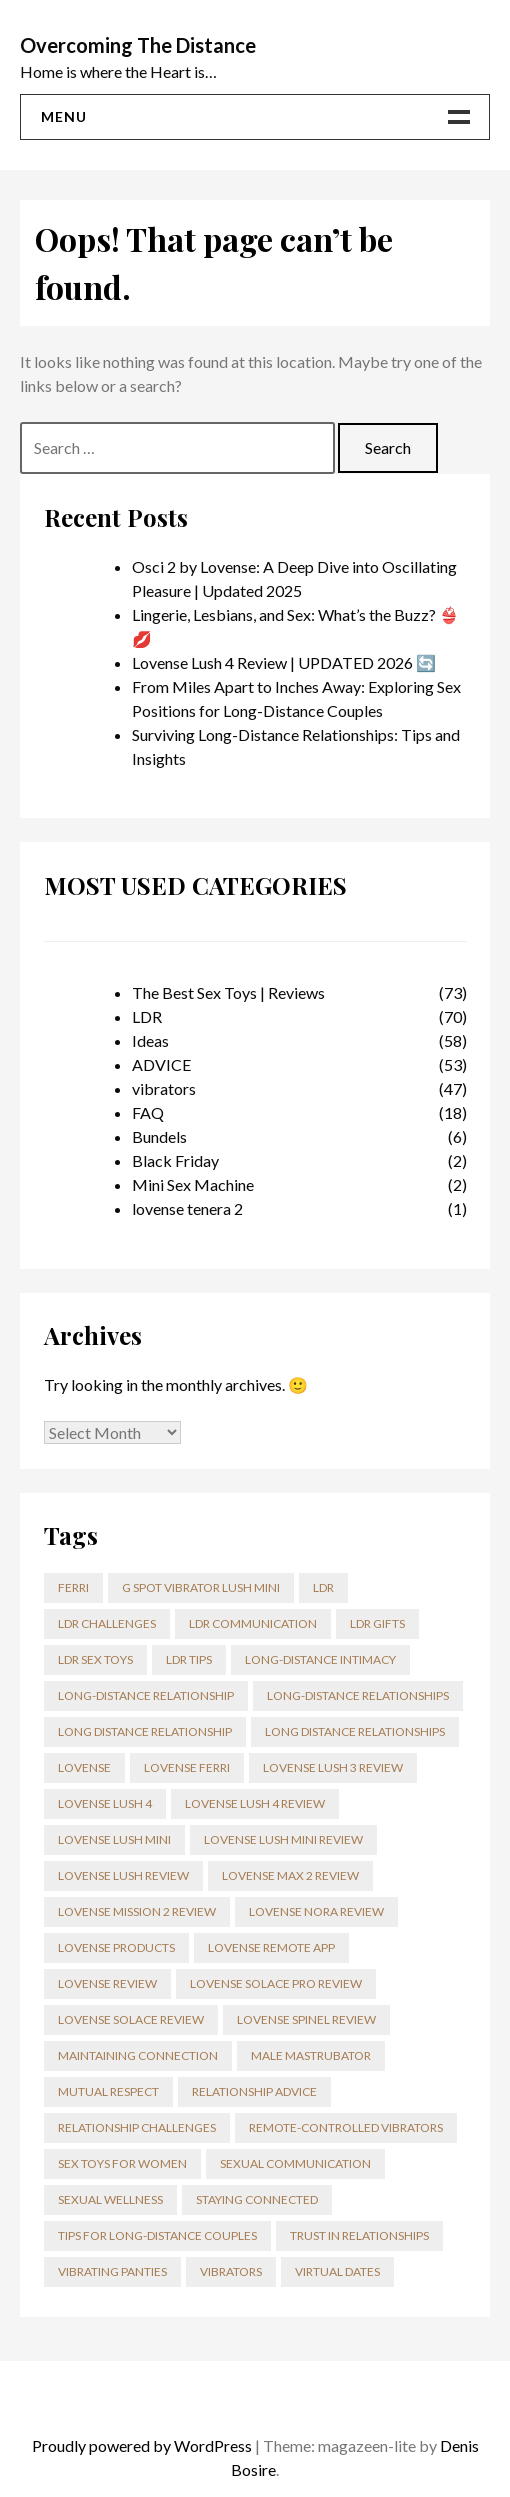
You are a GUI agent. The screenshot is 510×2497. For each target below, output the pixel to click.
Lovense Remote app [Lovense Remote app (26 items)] (271, 1947)
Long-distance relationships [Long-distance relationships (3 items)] (358, 1695)
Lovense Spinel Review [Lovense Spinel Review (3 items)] (306, 2019)
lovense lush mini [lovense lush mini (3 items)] (114, 1839)
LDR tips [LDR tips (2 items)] (189, 1659)
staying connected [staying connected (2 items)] (257, 2199)
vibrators (164, 1088)
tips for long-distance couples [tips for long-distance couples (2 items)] (157, 2235)
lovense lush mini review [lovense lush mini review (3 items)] (283, 1839)
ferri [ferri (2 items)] (73, 1587)
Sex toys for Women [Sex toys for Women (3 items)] (122, 2163)
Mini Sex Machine (193, 1184)
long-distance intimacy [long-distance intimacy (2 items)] (320, 1659)
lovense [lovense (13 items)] (84, 1767)
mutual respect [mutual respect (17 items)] (108, 2091)
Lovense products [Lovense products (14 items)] (116, 1947)
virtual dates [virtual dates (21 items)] (337, 2271)
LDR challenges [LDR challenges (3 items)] (107, 1623)
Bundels (159, 1136)
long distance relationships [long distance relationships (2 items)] (355, 1731)
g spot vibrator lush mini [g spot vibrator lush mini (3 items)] (201, 1587)
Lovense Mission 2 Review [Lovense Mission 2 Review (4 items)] (137, 1911)
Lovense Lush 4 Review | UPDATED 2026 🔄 (284, 662)
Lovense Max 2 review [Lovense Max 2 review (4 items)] (290, 1875)
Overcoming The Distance (138, 45)
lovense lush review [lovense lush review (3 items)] (123, 1875)
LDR (147, 1016)
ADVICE (161, 1064)
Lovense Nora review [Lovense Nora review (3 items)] (316, 1911)
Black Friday (175, 1160)
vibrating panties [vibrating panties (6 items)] (112, 2271)
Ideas (150, 1040)
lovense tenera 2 (187, 1208)
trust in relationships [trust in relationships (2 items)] (359, 2235)
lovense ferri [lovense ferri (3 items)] (187, 1767)
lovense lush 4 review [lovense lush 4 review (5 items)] (255, 1803)
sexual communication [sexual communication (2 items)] (295, 2163)
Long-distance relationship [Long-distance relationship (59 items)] (146, 1695)
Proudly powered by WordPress (142, 2445)
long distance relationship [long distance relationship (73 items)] (145, 1731)
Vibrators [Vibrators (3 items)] (231, 2271)
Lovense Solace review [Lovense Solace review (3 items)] (131, 2019)
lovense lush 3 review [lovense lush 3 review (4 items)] (333, 1767)
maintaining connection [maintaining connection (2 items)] (138, 2055)
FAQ (148, 1112)
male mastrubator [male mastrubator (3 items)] (311, 2055)
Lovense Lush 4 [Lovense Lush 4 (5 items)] (105, 1803)
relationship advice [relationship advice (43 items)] (254, 2091)
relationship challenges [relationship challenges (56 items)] (137, 2127)
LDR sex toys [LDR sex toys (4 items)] (95, 1659)
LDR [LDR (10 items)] (323, 1587)
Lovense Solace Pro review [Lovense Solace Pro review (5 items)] (276, 1983)
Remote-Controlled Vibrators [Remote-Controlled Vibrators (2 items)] (346, 2127)
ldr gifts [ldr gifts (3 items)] (377, 1623)
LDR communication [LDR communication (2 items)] (253, 1623)
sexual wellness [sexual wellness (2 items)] (110, 2199)
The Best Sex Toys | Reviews (228, 992)
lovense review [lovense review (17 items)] (107, 1983)
